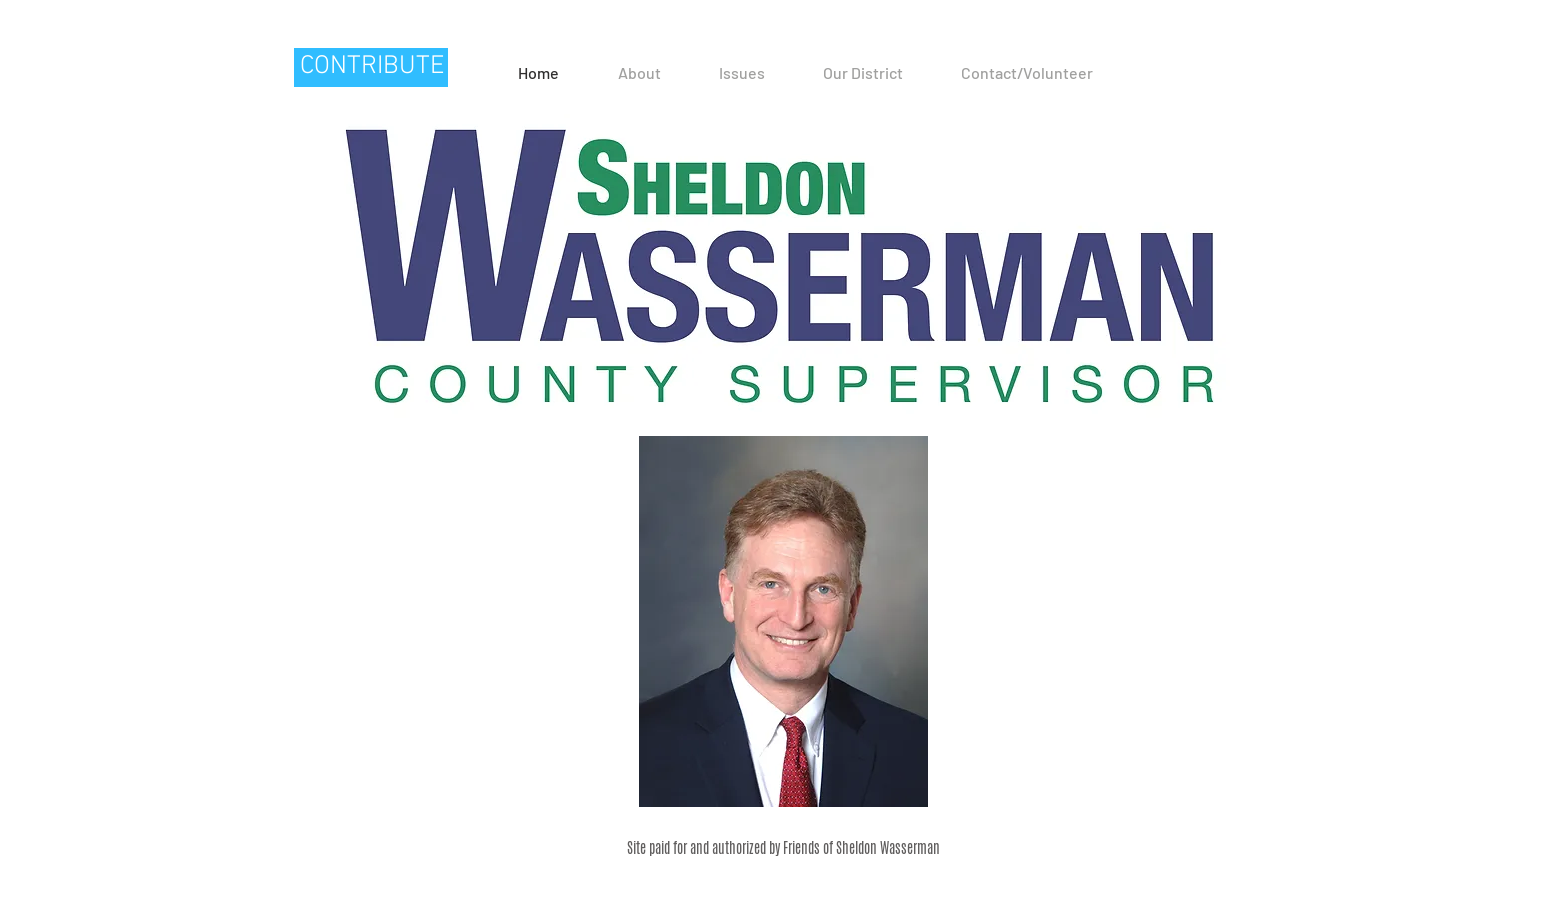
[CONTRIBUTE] (371, 67)
